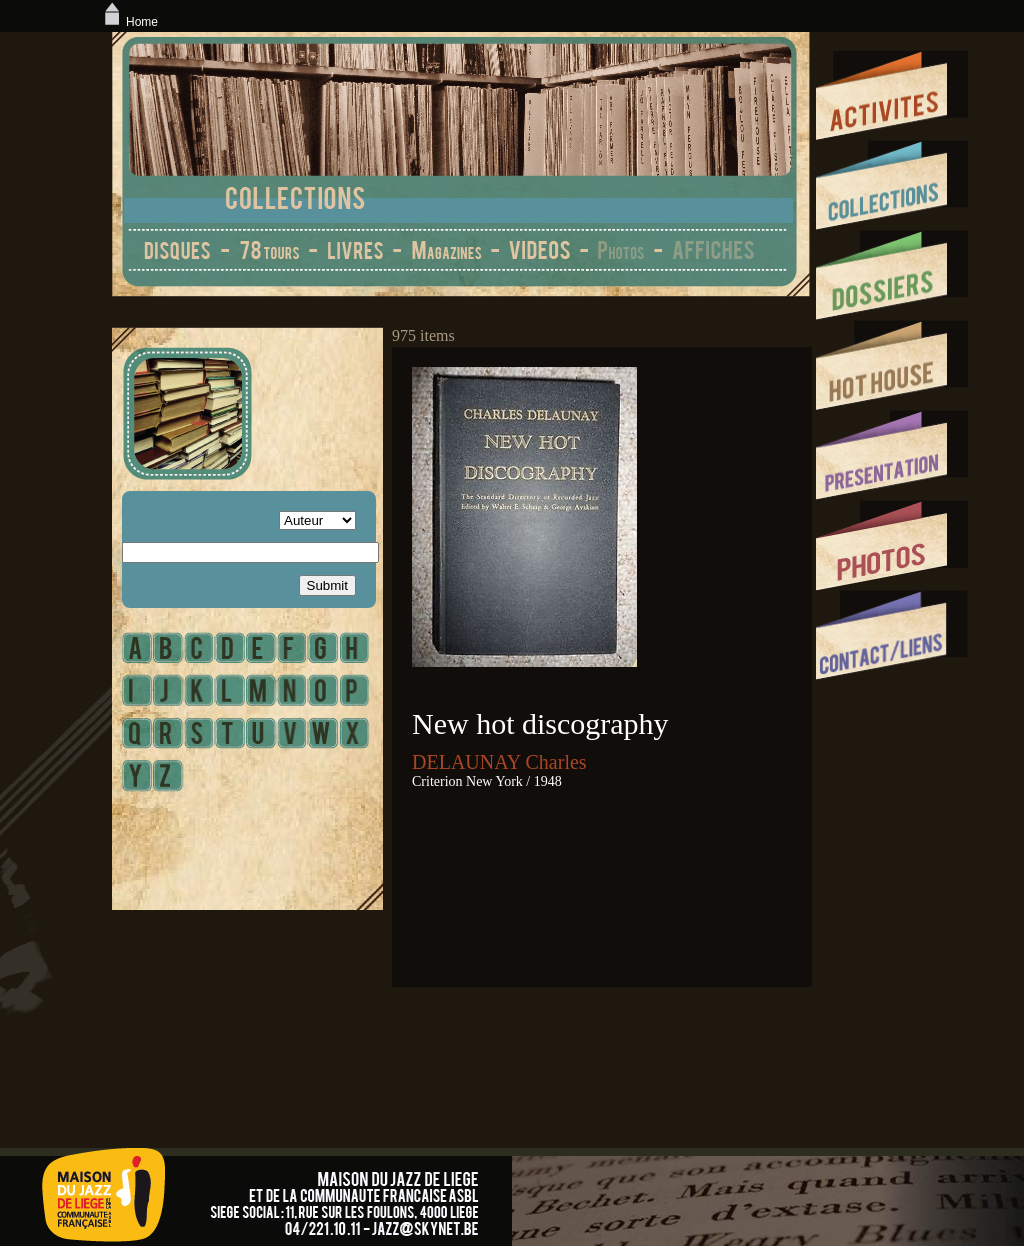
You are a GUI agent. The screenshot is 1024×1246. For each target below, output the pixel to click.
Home (129, 22)
